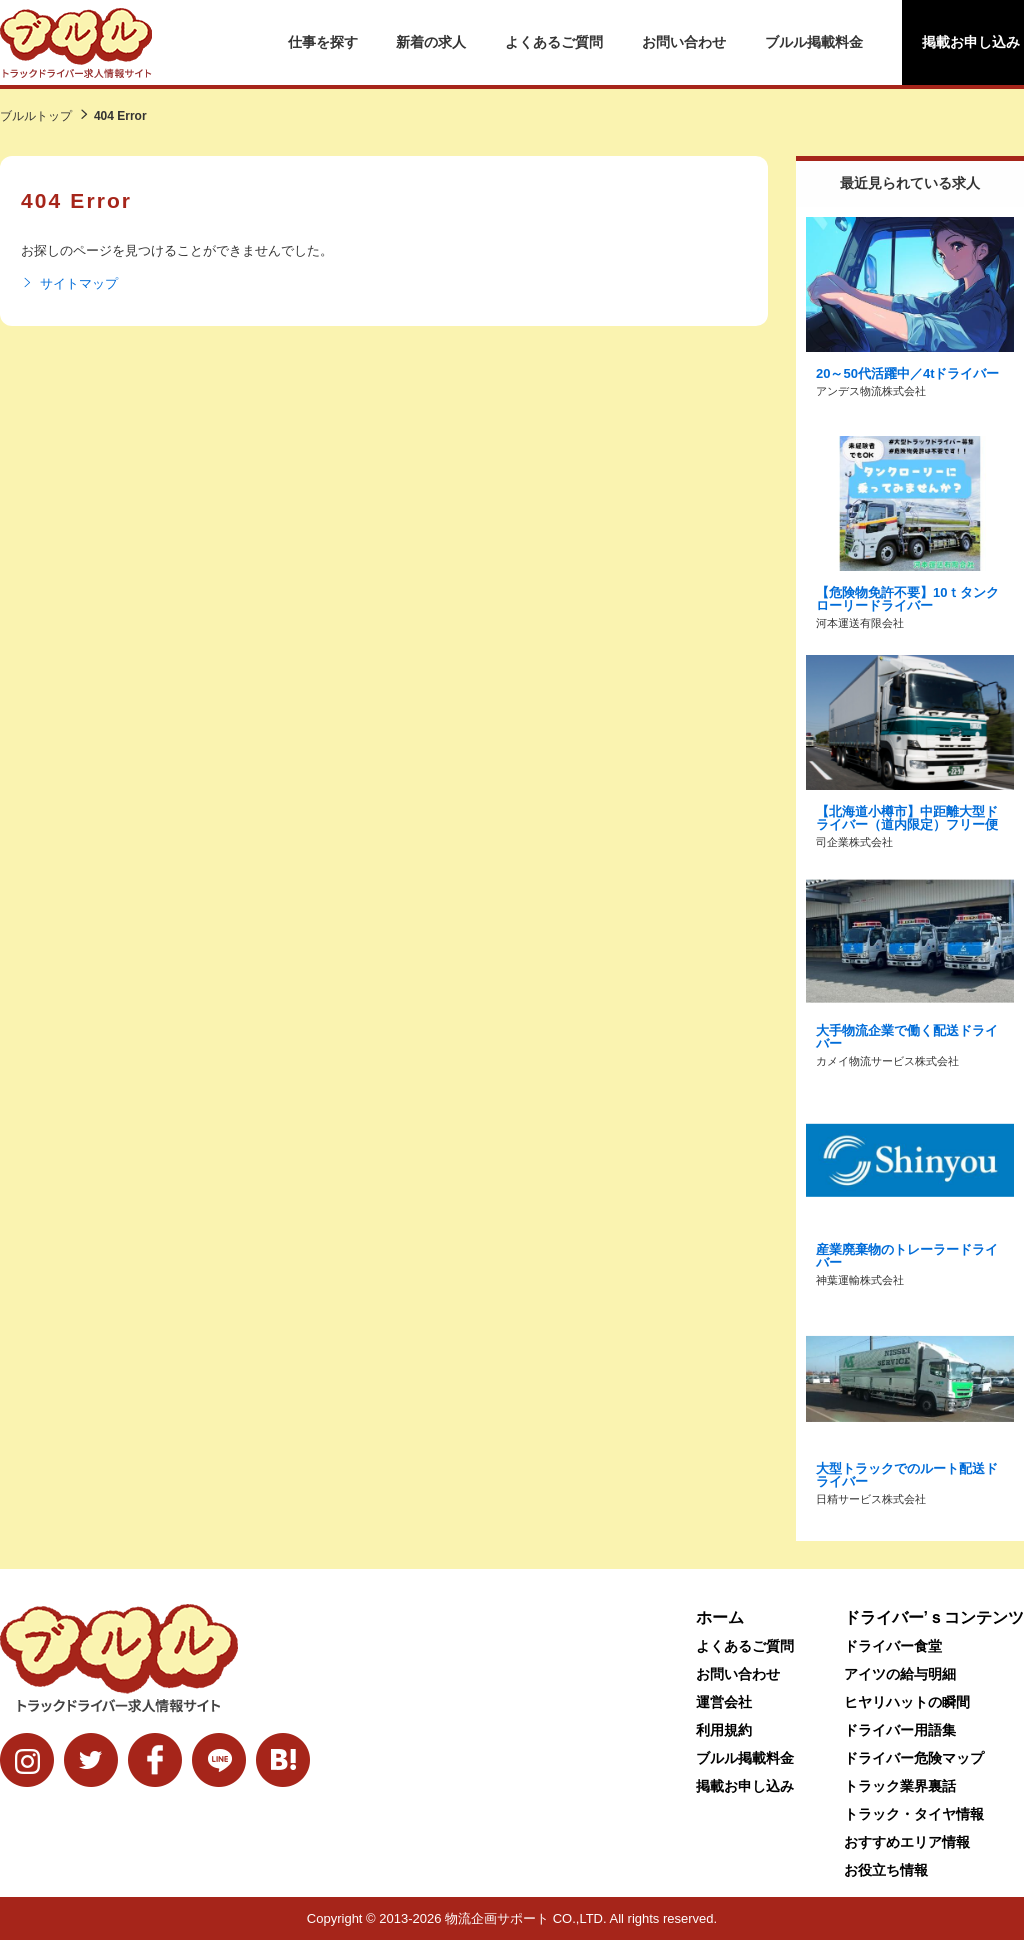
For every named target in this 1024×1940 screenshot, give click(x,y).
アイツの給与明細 (900, 1674)
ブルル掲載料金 (814, 42)
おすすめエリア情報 (907, 1842)
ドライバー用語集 (900, 1730)
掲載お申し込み (745, 1786)
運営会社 (724, 1702)
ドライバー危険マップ (914, 1758)
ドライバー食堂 (893, 1646)
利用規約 (724, 1730)
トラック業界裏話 (900, 1786)
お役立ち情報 (886, 1870)
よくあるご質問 (554, 42)
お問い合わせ (684, 42)
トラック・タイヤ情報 (914, 1814)
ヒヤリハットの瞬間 (907, 1702)
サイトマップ (69, 284)
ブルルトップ (36, 116)
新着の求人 (431, 42)
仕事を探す (323, 42)
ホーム (720, 1617)
